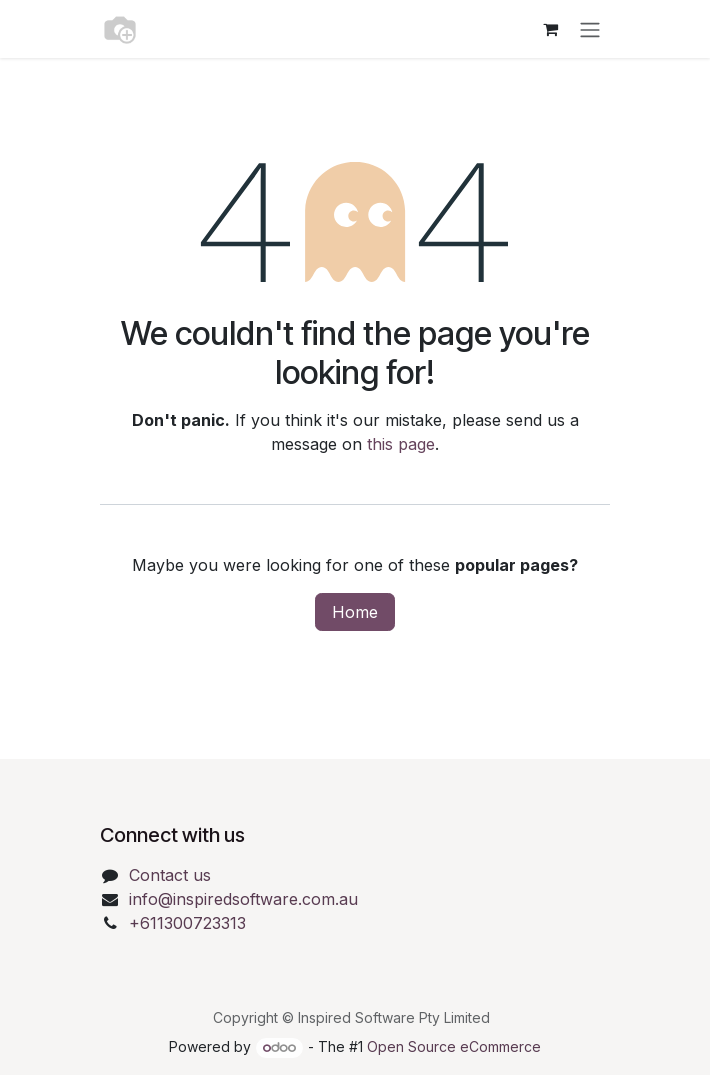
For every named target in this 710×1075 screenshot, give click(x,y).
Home (355, 612)
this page (401, 444)
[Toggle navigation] (590, 29)
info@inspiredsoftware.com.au (243, 899)
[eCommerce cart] (550, 29)
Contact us (170, 875)
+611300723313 (187, 923)
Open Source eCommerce (454, 1046)
